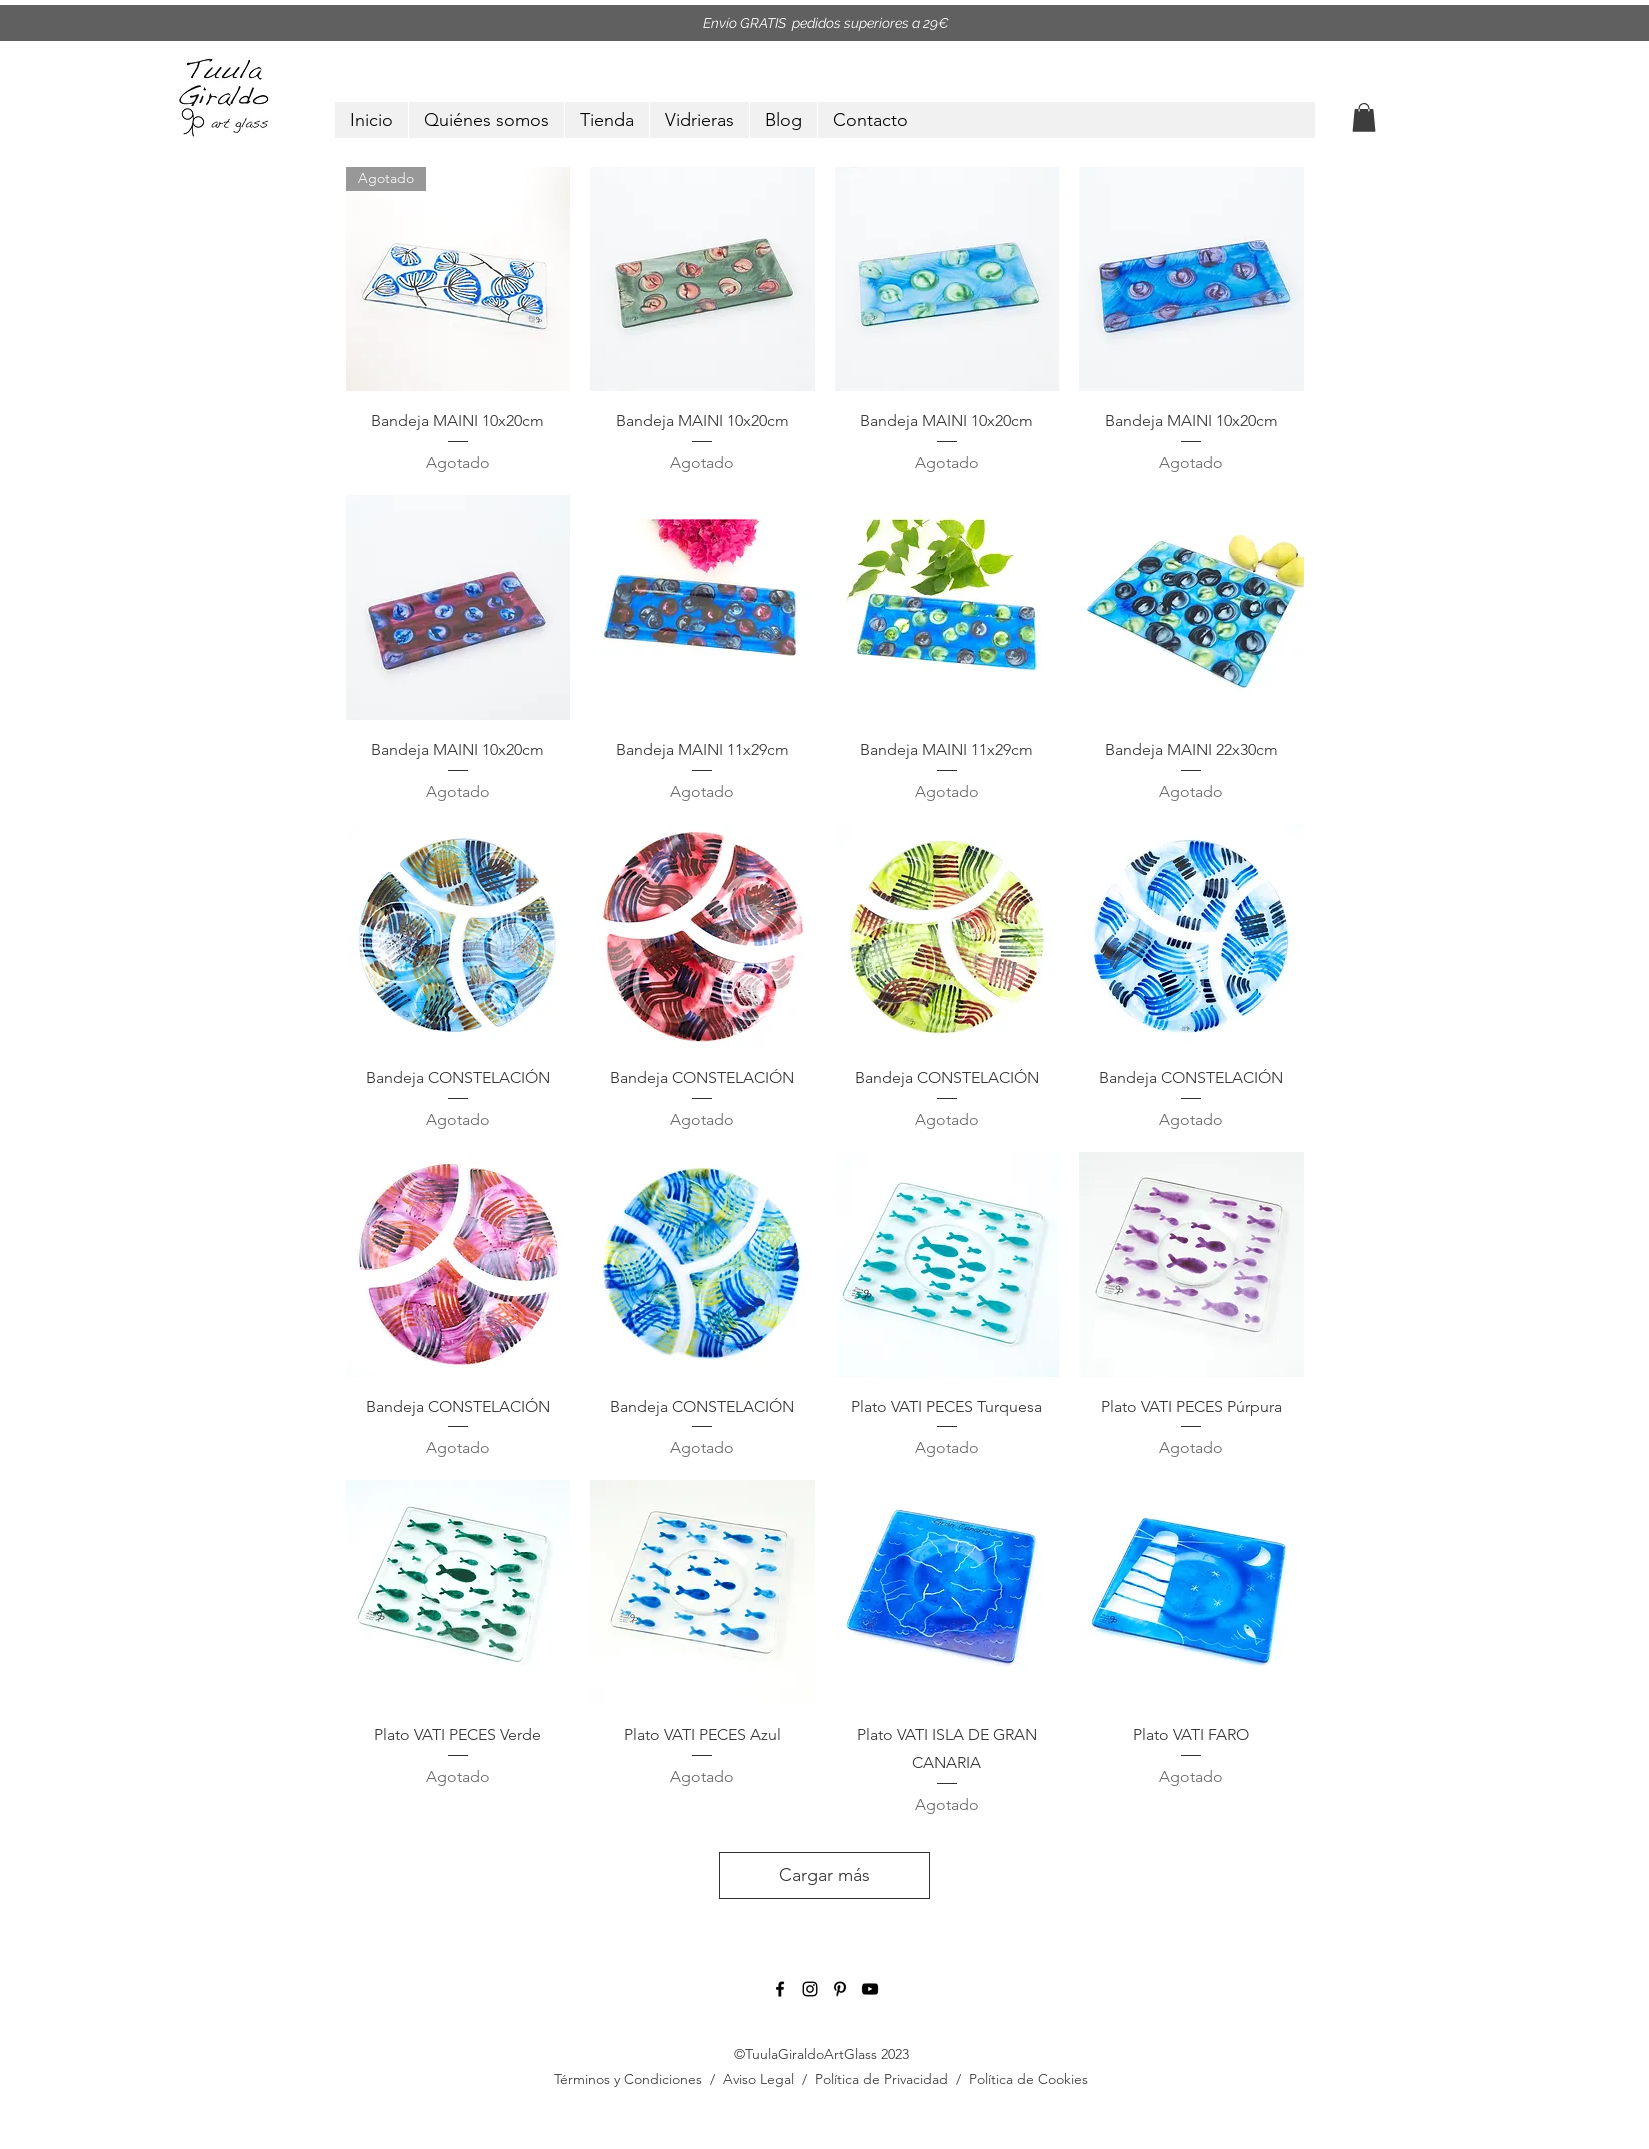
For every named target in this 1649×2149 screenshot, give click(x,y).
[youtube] (870, 1989)
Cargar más (824, 1875)
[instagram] (810, 1989)
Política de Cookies (1028, 2079)
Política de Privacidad (881, 2079)
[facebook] (780, 1989)
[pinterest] (840, 1989)
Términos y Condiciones (628, 2079)
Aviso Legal (758, 2079)
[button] (1364, 117)
